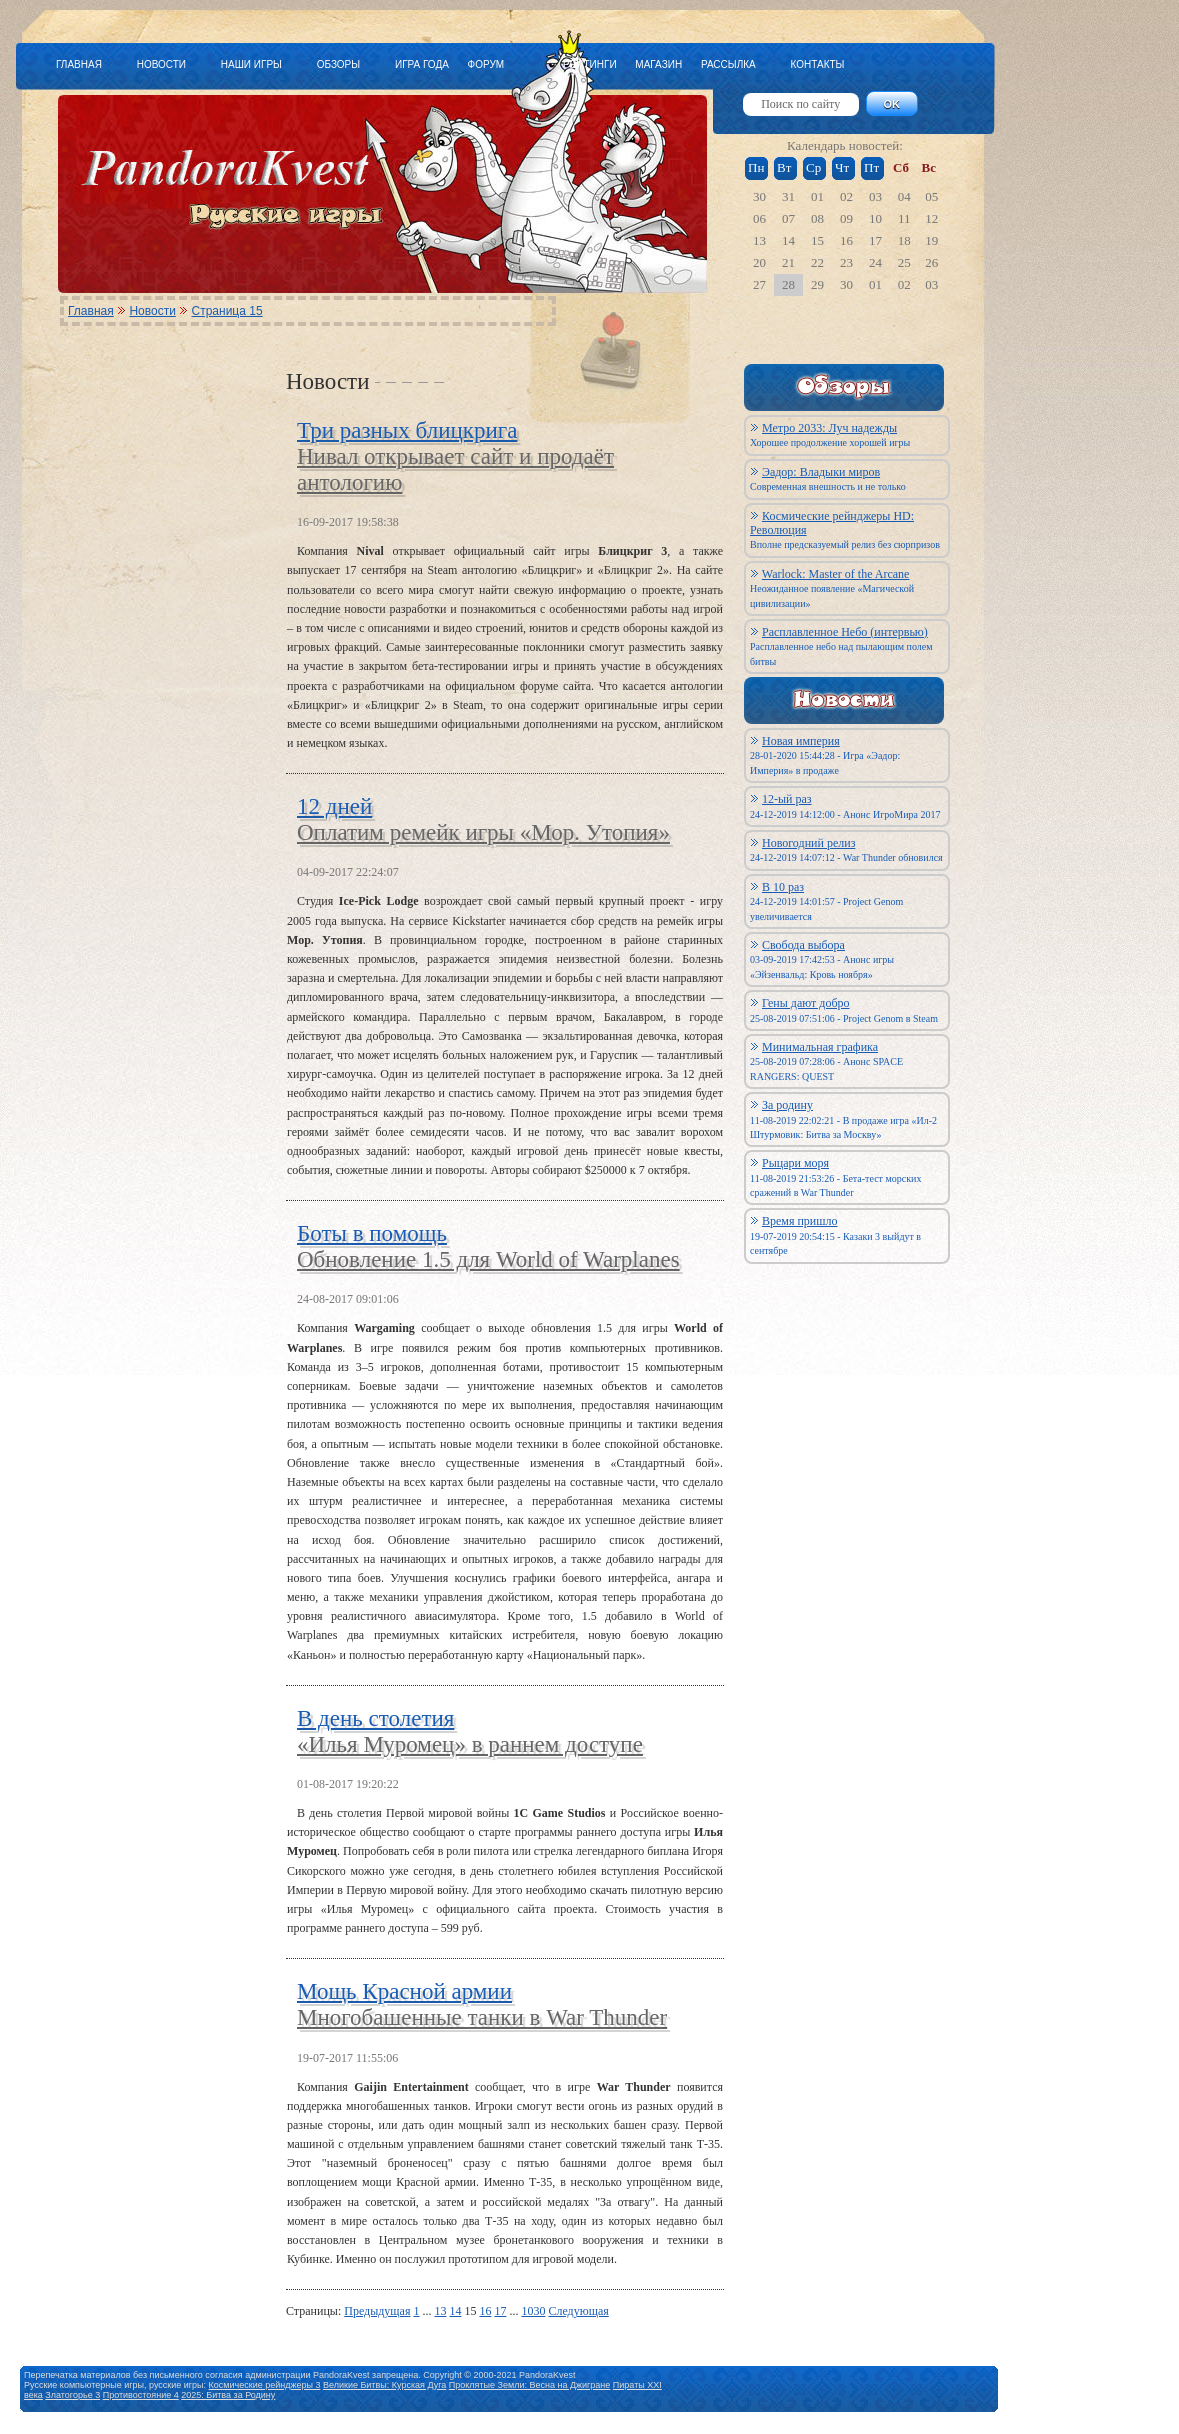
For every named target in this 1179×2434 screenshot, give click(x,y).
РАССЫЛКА (728, 64)
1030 (533, 2311)
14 (455, 2311)
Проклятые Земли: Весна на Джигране (530, 2385)
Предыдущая (377, 2311)
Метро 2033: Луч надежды (829, 428)
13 (440, 2311)
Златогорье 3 (72, 2395)
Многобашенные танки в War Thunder (482, 2017)
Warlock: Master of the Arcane (836, 574)
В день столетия (375, 1718)
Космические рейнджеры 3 (265, 2385)
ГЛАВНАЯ (79, 64)
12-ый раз (787, 799)
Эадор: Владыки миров (821, 472)
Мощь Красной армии (404, 1991)
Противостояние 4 (141, 2395)
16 (485, 2311)
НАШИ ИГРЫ (251, 64)
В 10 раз (783, 887)
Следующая (578, 2311)
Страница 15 (227, 311)
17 (500, 2311)
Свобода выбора (803, 945)
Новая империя (801, 741)
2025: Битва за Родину (228, 2395)
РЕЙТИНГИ (590, 64)
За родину (787, 1105)
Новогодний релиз (808, 843)
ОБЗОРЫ (338, 64)
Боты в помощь (372, 1233)
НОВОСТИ (161, 64)
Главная (91, 311)
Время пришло (800, 1221)
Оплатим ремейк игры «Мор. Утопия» (483, 832)
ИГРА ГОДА (422, 64)
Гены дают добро (806, 1003)
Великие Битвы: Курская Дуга (384, 2385)
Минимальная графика (820, 1047)
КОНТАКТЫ (817, 64)
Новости (152, 311)
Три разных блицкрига (407, 430)
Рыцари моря (795, 1163)
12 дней (334, 806)
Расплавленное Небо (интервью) (845, 632)
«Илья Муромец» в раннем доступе (470, 1744)
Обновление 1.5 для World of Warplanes (488, 1259)
